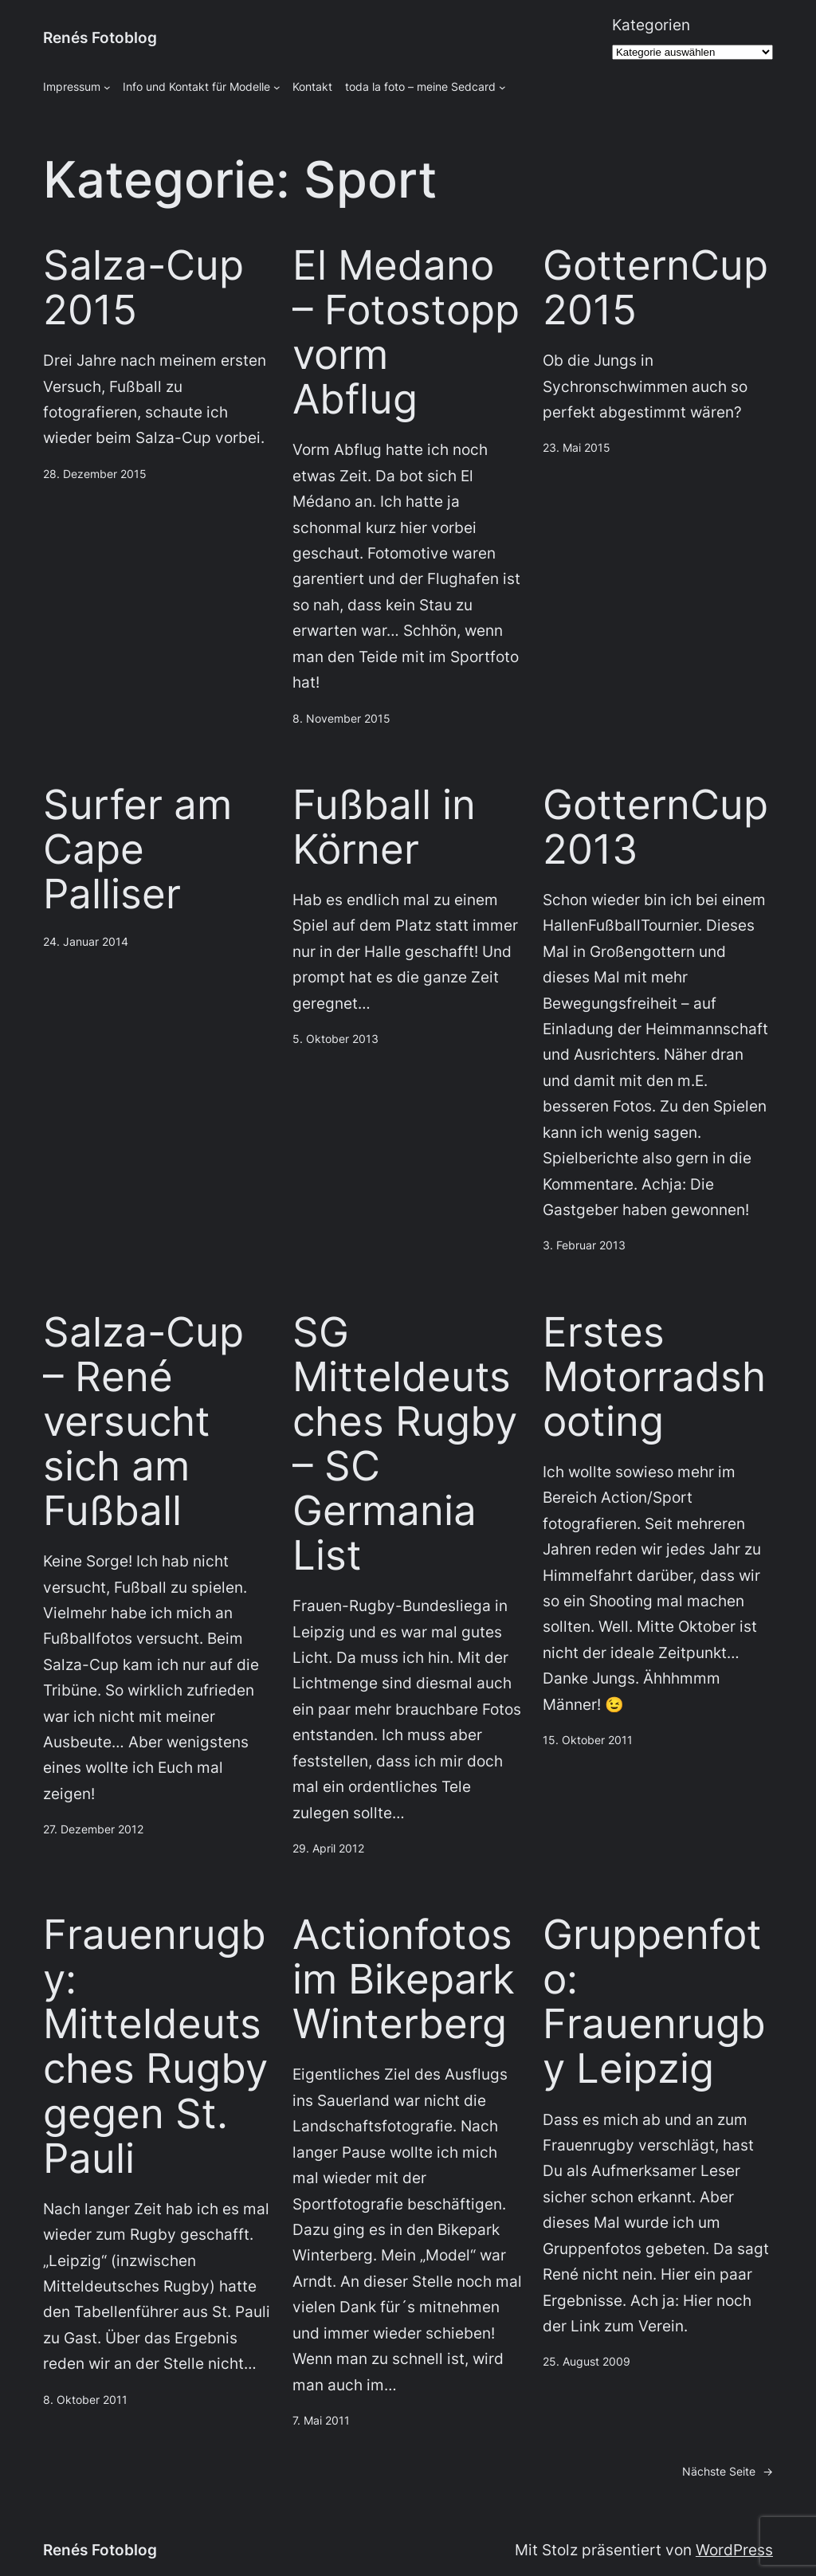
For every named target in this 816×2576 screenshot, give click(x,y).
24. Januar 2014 (85, 941)
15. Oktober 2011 (588, 1740)
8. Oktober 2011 (85, 2399)
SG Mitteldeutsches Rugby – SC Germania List (404, 1444)
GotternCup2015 (655, 287)
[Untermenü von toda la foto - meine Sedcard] (502, 87)
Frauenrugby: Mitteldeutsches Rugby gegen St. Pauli (155, 2046)
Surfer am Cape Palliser (137, 849)
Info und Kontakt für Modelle (196, 86)
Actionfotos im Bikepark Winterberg (403, 1979)
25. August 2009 (586, 2361)
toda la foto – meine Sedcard (420, 86)
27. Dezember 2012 (93, 1829)
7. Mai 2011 (321, 2420)
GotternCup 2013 (655, 827)
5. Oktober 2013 (335, 1038)
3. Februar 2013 (584, 1245)
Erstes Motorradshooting (654, 1377)
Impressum (71, 86)
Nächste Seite (727, 2471)
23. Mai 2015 (576, 447)
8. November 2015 (341, 718)
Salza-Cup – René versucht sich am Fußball (143, 1421)
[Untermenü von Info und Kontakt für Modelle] (276, 87)
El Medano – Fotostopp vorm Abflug (406, 332)
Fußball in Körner (384, 827)
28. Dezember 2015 (95, 473)
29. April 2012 (328, 1848)
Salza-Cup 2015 (143, 287)
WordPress (734, 2550)
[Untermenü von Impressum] (107, 87)
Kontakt (312, 86)
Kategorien (651, 25)
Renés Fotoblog (100, 38)
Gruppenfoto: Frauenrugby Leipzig (654, 2001)
